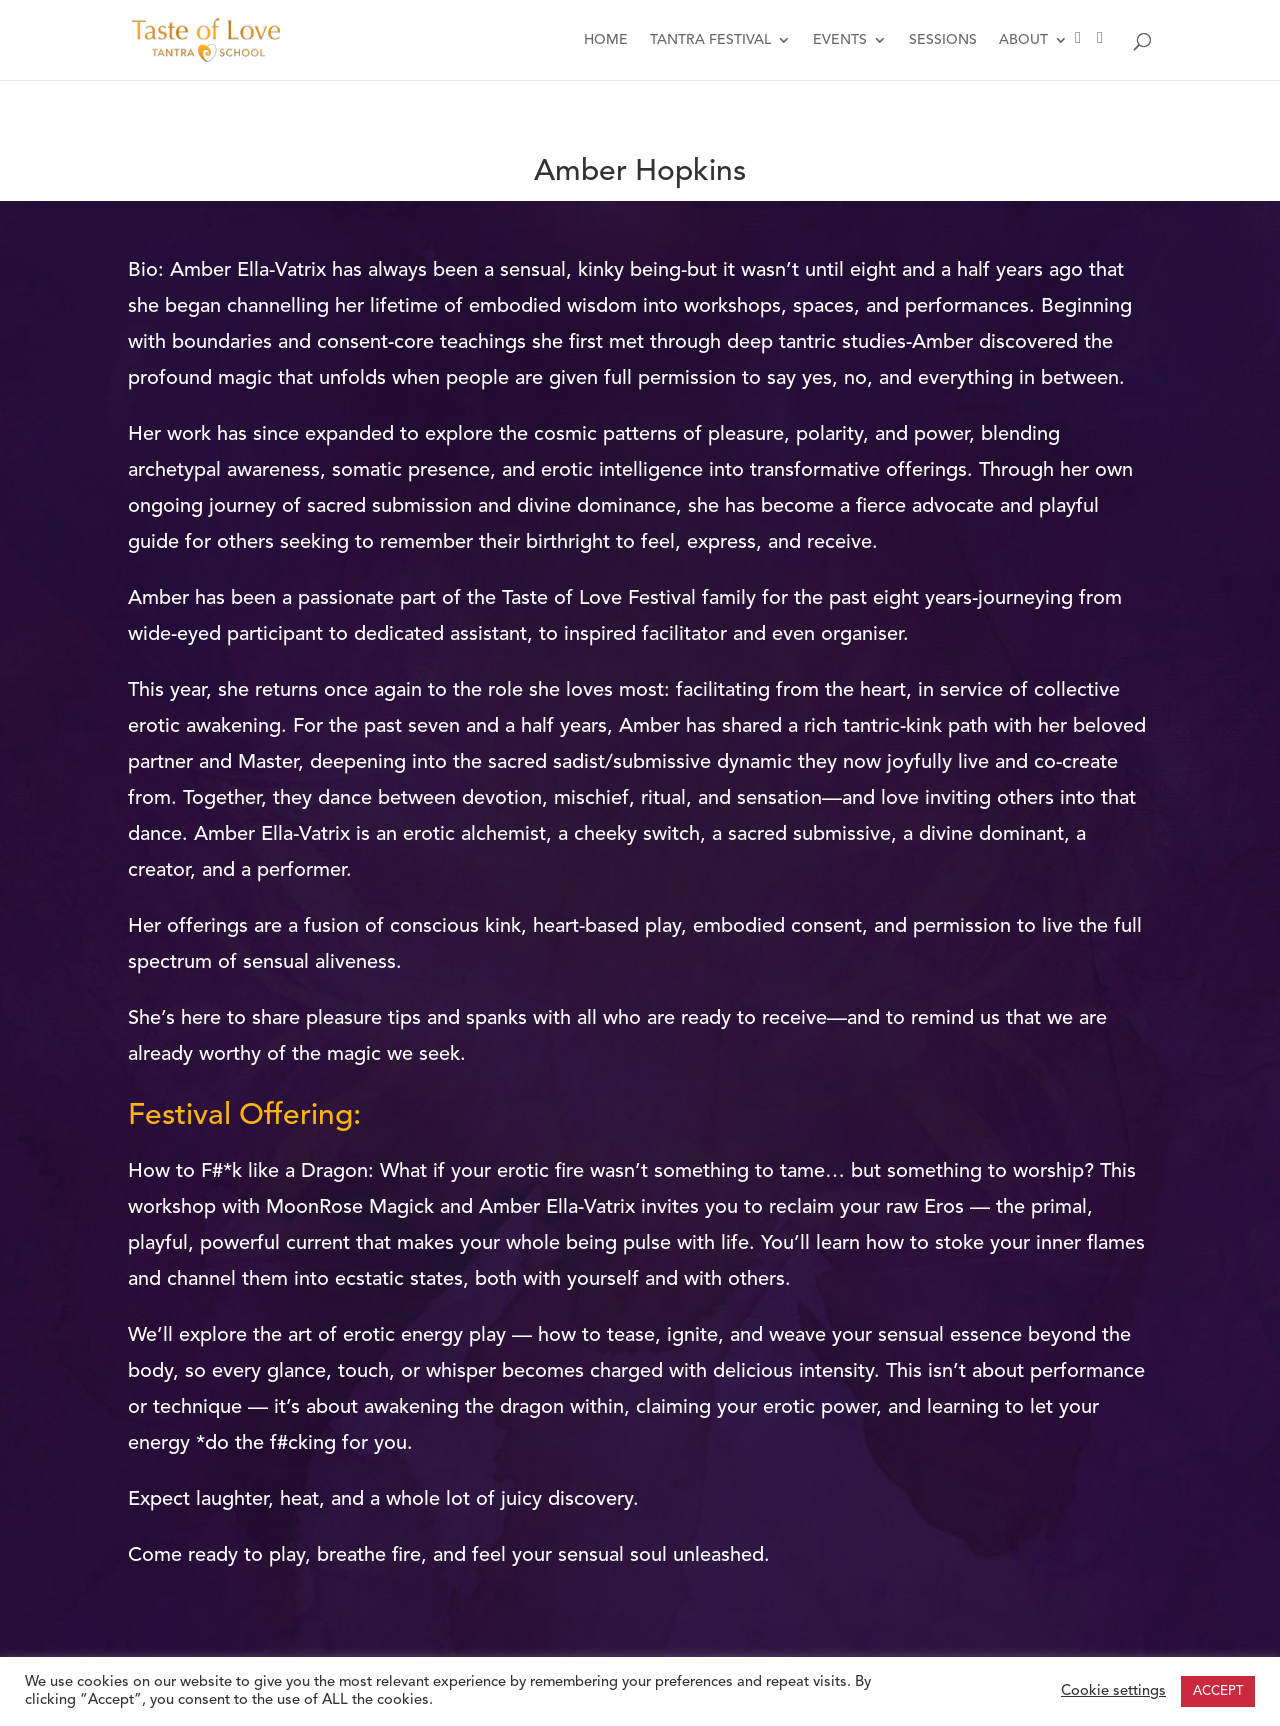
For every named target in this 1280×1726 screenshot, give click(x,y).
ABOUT (1023, 40)
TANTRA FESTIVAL (710, 40)
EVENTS (840, 40)
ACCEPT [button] (1218, 1691)
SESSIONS (943, 40)
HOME (606, 40)
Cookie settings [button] (1113, 1691)
